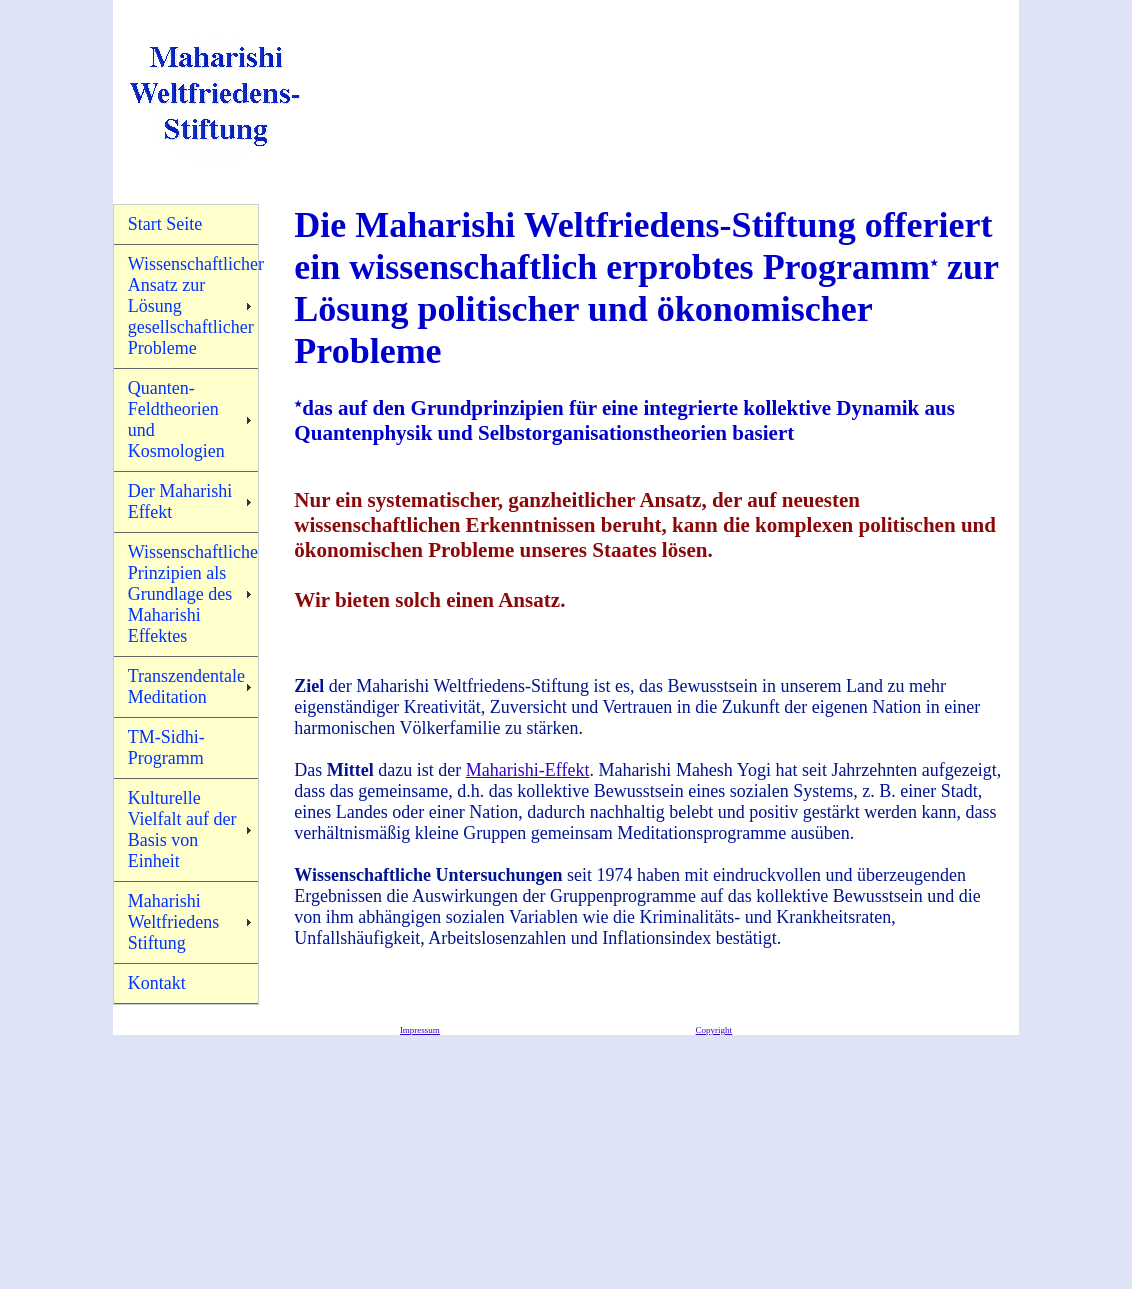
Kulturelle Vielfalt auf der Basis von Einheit (182, 829)
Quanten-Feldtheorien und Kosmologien (176, 419)
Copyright (714, 1030)
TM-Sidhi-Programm (166, 747)
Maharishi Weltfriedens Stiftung (174, 922)
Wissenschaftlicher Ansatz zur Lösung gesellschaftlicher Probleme (193, 306)
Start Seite (165, 224)
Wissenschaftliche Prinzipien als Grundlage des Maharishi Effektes (193, 594)
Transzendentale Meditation (186, 686)
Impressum (420, 1030)
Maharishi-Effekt (528, 770)
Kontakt (157, 983)
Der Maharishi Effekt (180, 501)
